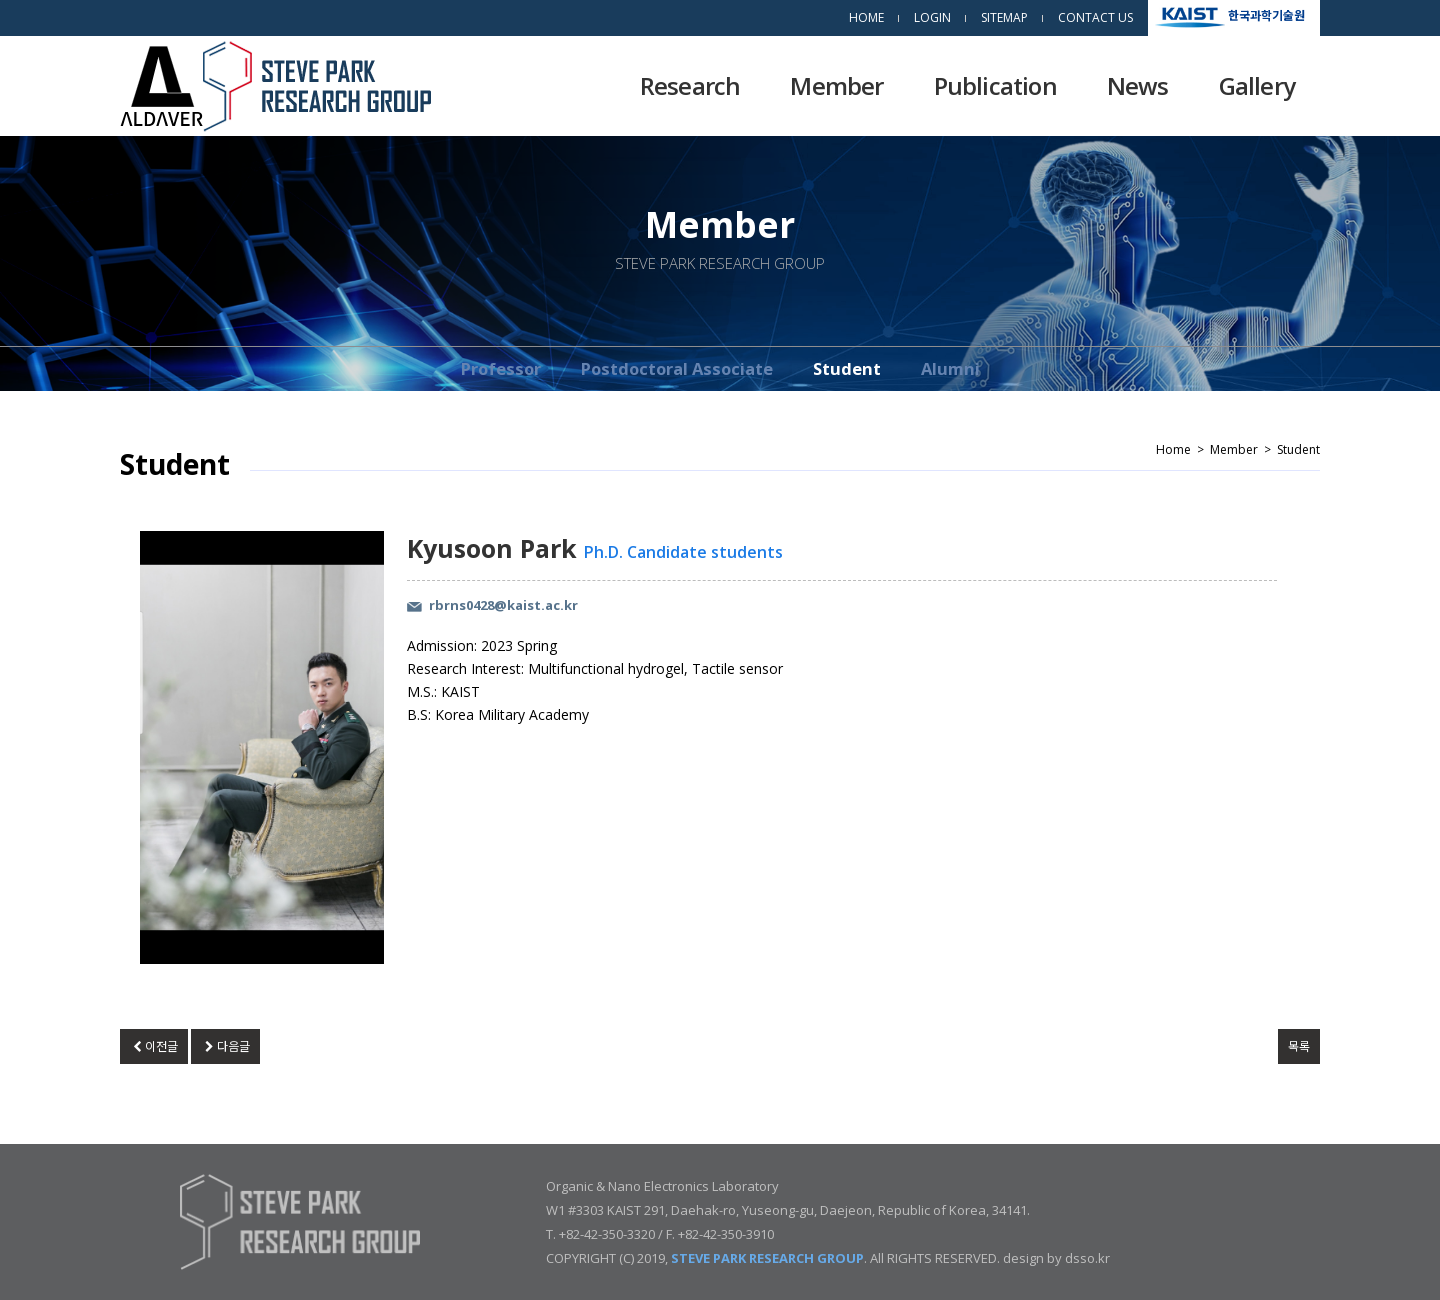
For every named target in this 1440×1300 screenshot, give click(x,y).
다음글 (225, 1046)
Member (836, 85)
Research (690, 85)
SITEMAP (1004, 17)
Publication (995, 85)
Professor (501, 368)
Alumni (950, 368)
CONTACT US (1095, 17)
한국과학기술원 (1266, 14)
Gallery (1257, 85)
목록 (1299, 1046)
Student (847, 368)
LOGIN (932, 17)
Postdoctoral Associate (677, 368)
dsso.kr (1087, 1258)
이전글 (154, 1046)
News (1138, 85)
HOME (866, 17)
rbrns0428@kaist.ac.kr (503, 605)
